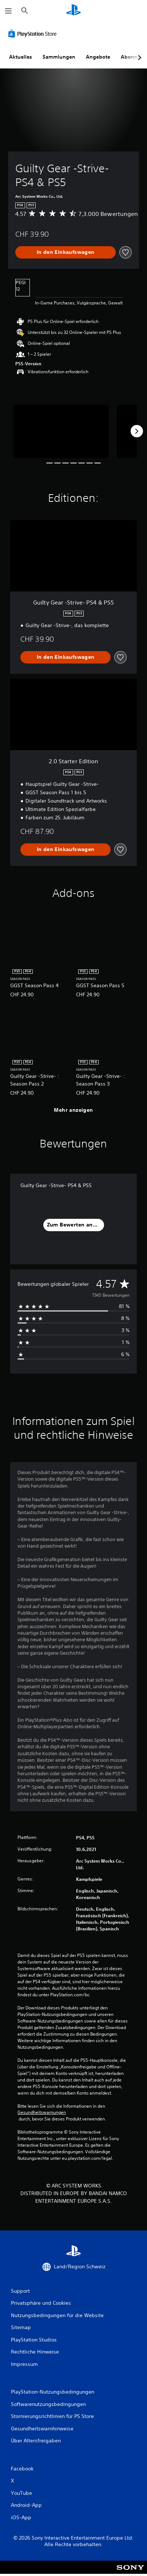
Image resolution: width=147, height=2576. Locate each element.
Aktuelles (20, 57)
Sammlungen (59, 57)
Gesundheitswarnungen (41, 2112)
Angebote (98, 57)
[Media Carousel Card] (61, 431)
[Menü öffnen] (8, 11)
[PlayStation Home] (73, 11)
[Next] (137, 431)
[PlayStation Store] (34, 33)
